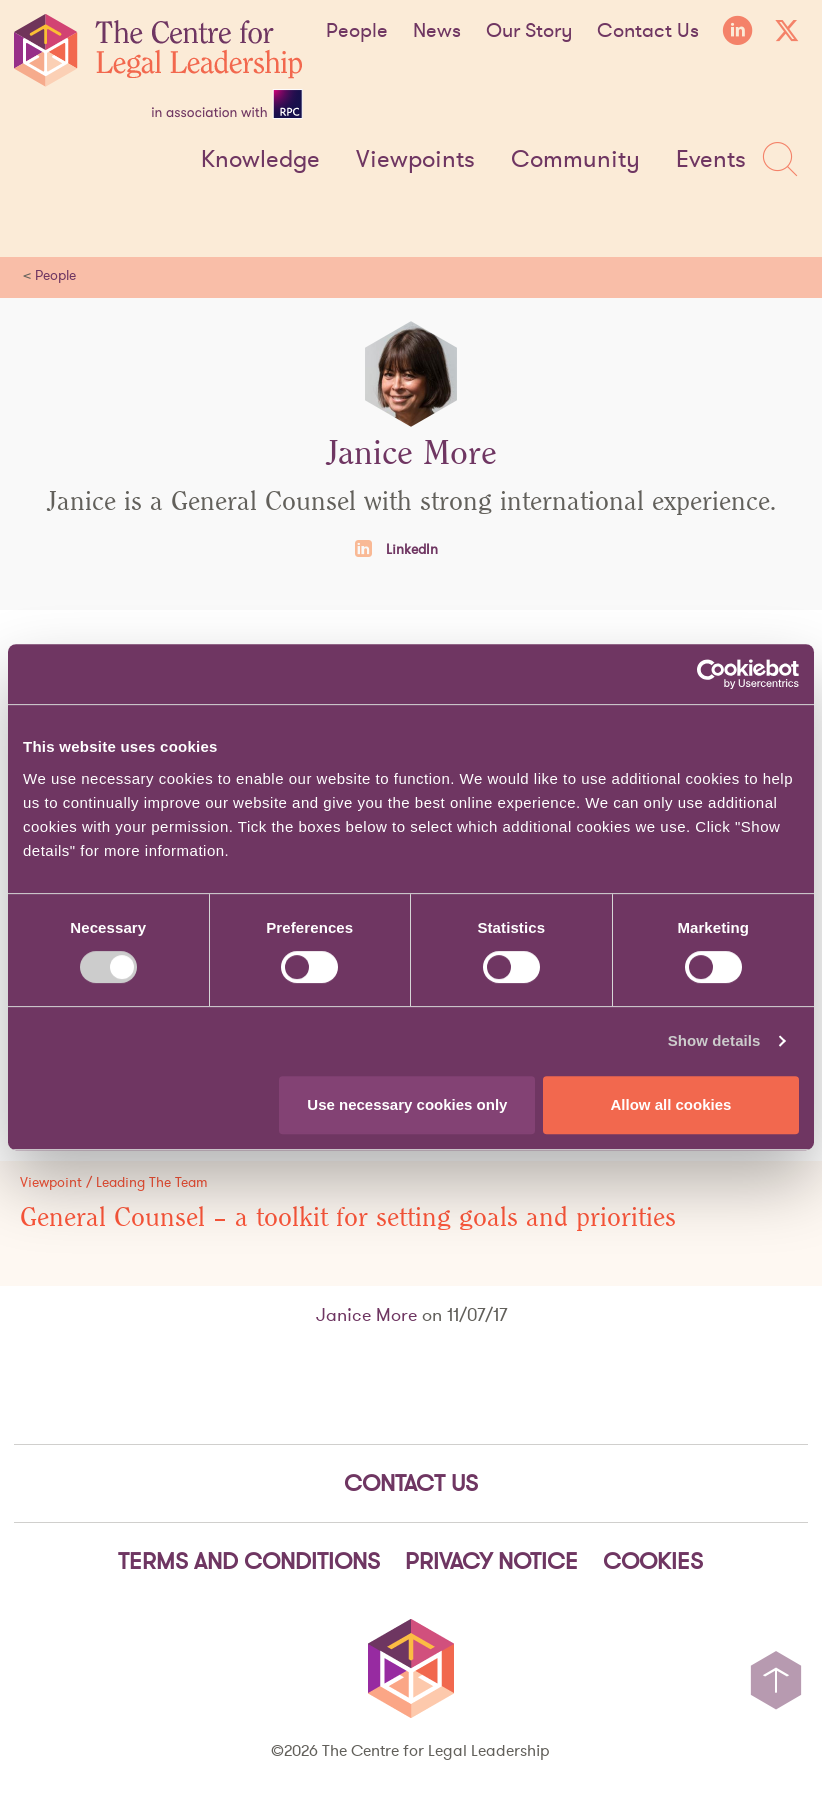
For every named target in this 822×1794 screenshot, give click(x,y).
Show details (714, 1040)
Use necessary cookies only (407, 1104)
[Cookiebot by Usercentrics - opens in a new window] (711, 674)
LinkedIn (396, 549)
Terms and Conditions (249, 1561)
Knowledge (260, 160)
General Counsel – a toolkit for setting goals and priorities (348, 1218)
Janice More (366, 1314)
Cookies (653, 1561)
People (357, 30)
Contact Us (648, 30)
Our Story (529, 30)
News (437, 30)
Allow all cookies (671, 1104)
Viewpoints (415, 160)
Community (575, 160)
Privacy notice (491, 1561)
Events (711, 160)
